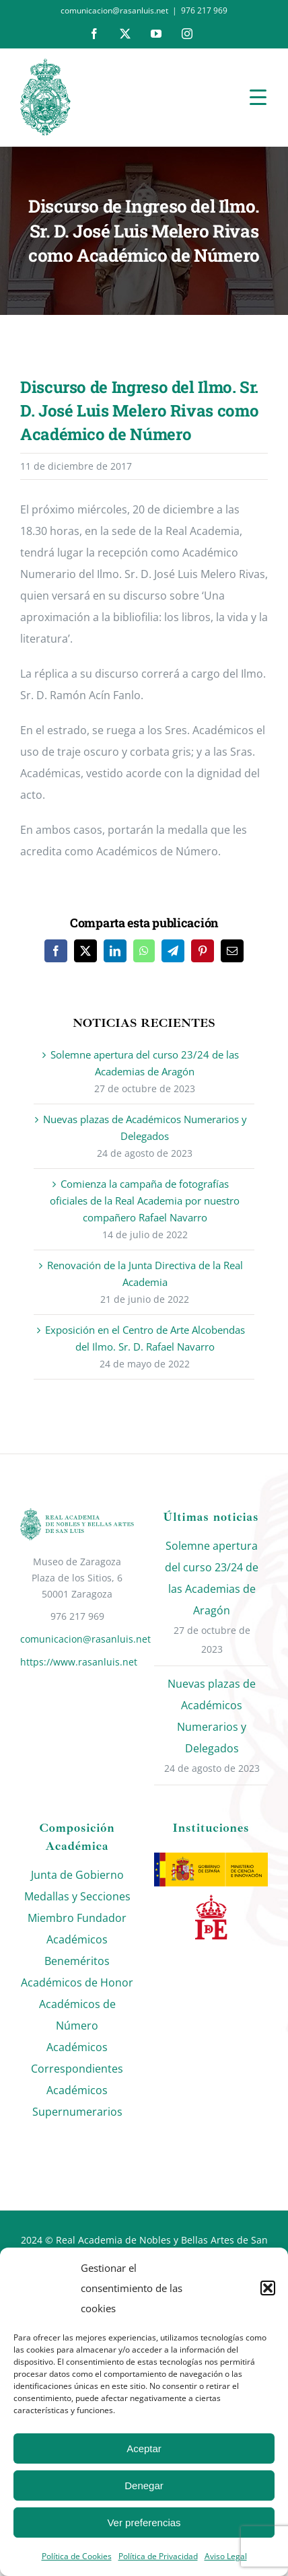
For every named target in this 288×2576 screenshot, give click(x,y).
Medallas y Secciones (77, 1896)
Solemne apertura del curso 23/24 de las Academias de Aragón (211, 1578)
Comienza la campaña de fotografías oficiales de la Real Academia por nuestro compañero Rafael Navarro (145, 1200)
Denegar (144, 2485)
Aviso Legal (226, 2556)
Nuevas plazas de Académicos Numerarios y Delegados (212, 1716)
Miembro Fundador (77, 1917)
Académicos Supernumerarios (77, 2101)
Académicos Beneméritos (77, 1950)
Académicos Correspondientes (77, 2058)
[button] (268, 2288)
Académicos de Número (77, 2015)
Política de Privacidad (158, 2556)
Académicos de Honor (77, 1982)
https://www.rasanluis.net (77, 1661)
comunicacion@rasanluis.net (77, 1639)
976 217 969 (204, 10)
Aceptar (144, 2448)
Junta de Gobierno (77, 1874)
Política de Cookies (77, 2556)
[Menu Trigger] (258, 96)
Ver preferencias (143, 2522)
